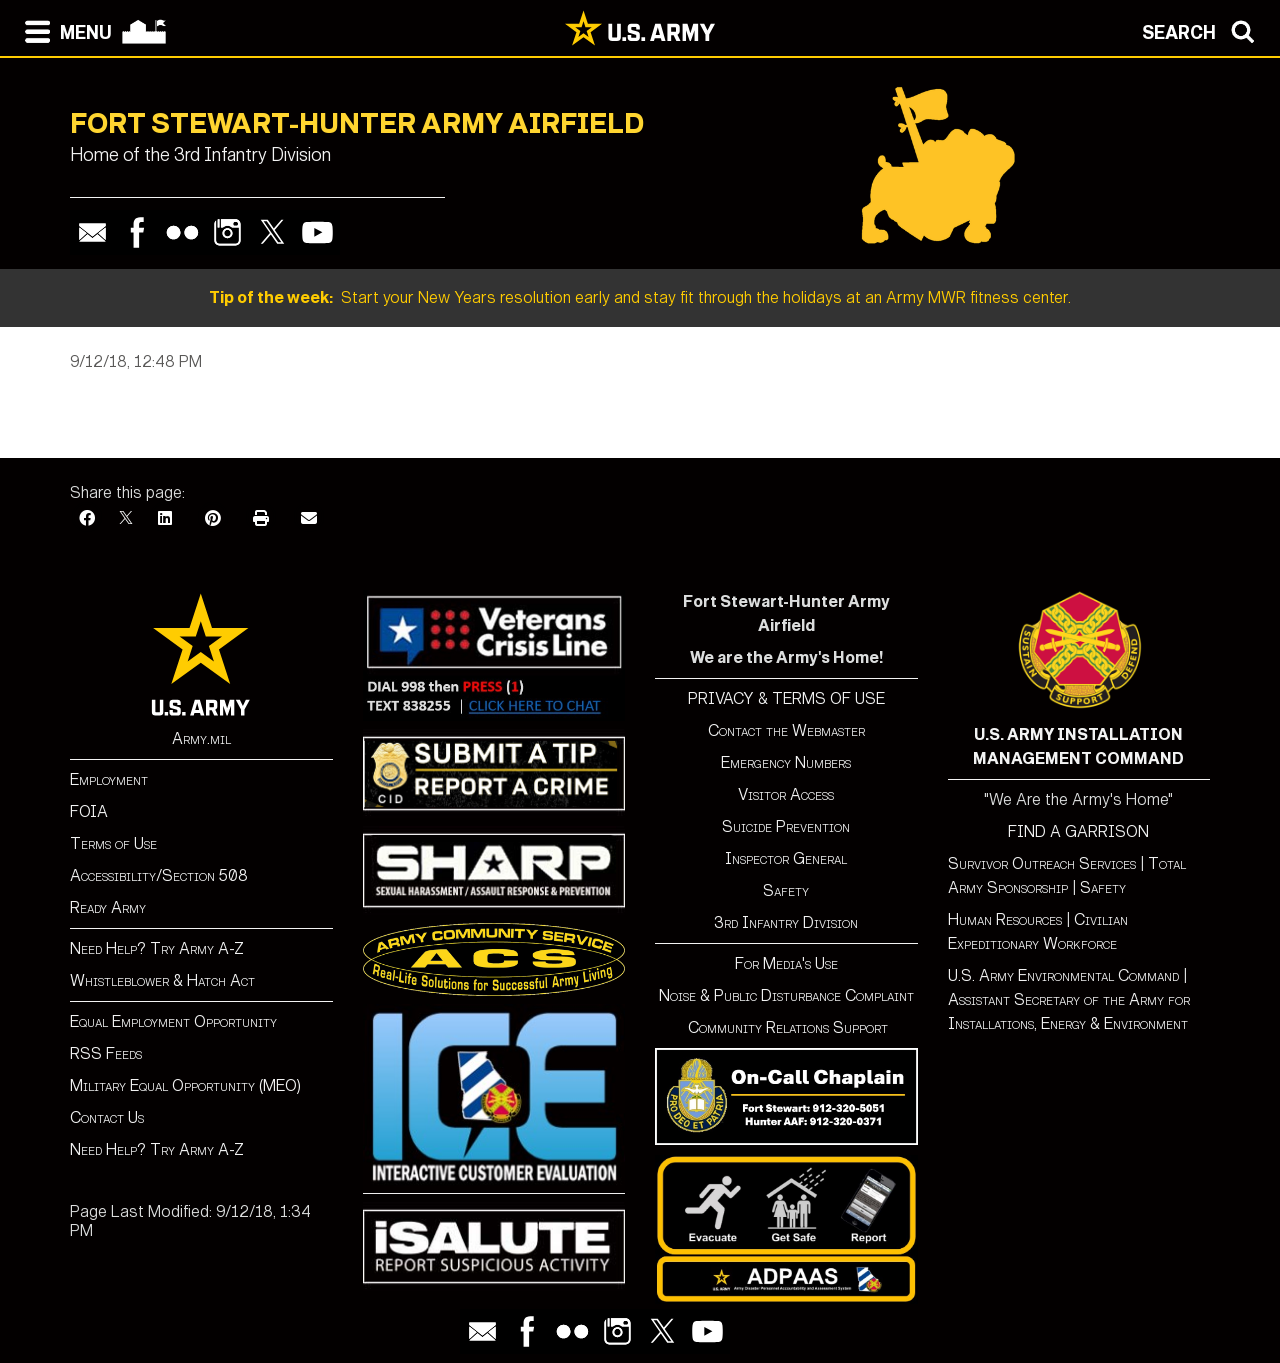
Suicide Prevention (786, 826)
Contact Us (107, 1117)
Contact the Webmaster (786, 730)
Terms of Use (113, 843)
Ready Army (108, 907)
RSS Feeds (106, 1053)
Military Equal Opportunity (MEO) (185, 1085)
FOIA (89, 811)
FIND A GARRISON (1078, 831)
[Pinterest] (213, 518)
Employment (109, 779)
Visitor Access (786, 794)
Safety (786, 890)
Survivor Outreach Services (1042, 863)
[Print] (261, 518)
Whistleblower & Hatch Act (162, 980)
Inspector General (786, 858)
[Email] (309, 518)
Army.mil (201, 738)
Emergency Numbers (786, 762)
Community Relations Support (786, 1027)
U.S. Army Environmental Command (1063, 975)
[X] (126, 518)
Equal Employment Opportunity (173, 1021)
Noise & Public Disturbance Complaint (786, 995)
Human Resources (1005, 919)
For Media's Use (786, 963)
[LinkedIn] (165, 518)
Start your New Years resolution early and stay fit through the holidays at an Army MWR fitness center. (640, 297)
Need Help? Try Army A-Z (157, 948)
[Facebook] (87, 518)
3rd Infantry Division (786, 922)
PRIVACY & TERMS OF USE (786, 698)
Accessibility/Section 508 (159, 875)
